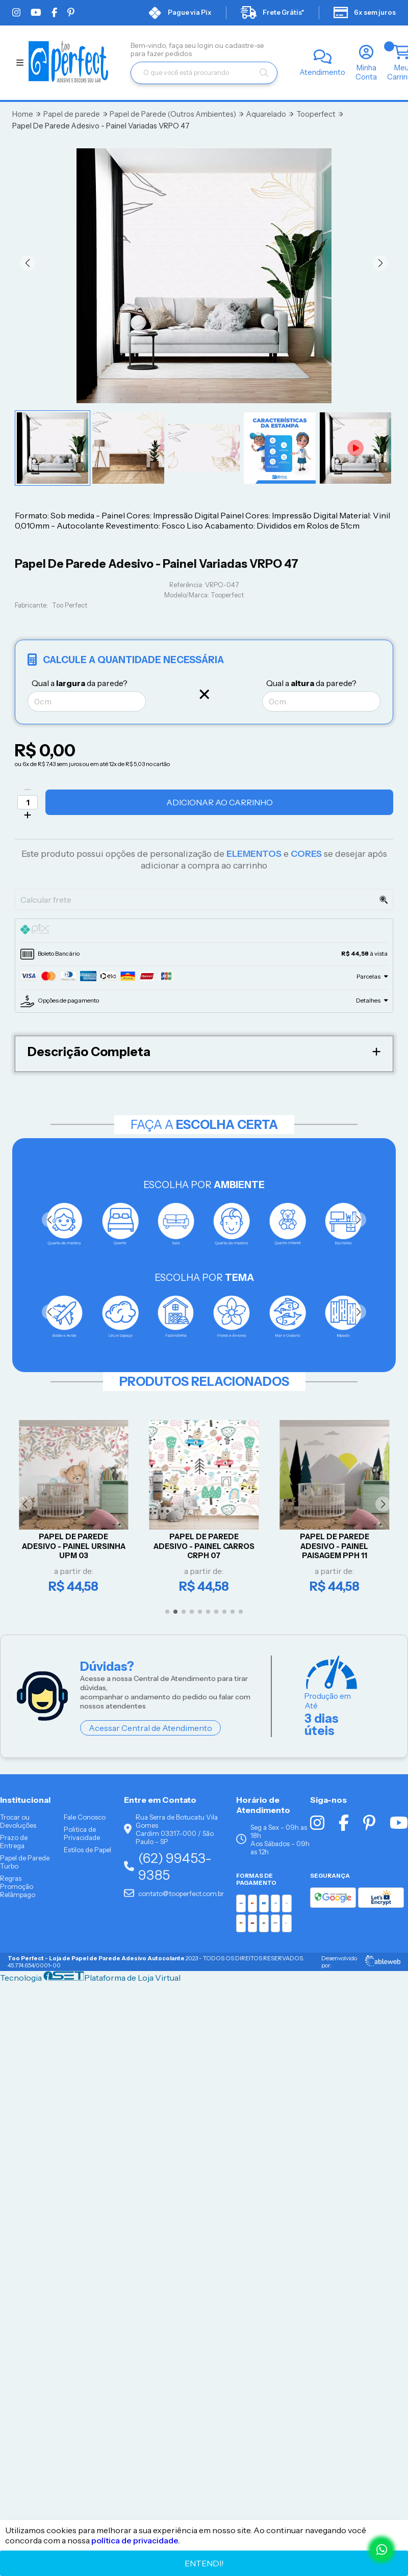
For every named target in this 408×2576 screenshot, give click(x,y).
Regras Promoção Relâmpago (17, 1886)
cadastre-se (244, 45)
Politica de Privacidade (82, 1833)
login (206, 45)
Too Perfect (69, 605)
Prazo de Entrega (14, 1841)
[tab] (204, 930)
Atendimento (322, 72)
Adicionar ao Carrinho (219, 802)
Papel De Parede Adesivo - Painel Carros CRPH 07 (204, 1546)
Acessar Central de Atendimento (150, 1728)
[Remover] (27, 789)
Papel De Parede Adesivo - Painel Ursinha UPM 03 (73, 1546)
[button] (27, 263)
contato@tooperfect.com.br (174, 1893)
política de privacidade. (135, 2540)
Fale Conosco (85, 1817)
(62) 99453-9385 (168, 1866)
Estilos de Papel (87, 1850)
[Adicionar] (27, 815)
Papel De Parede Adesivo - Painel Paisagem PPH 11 (334, 1546)
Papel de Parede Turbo (24, 1862)
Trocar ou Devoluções (18, 1821)
